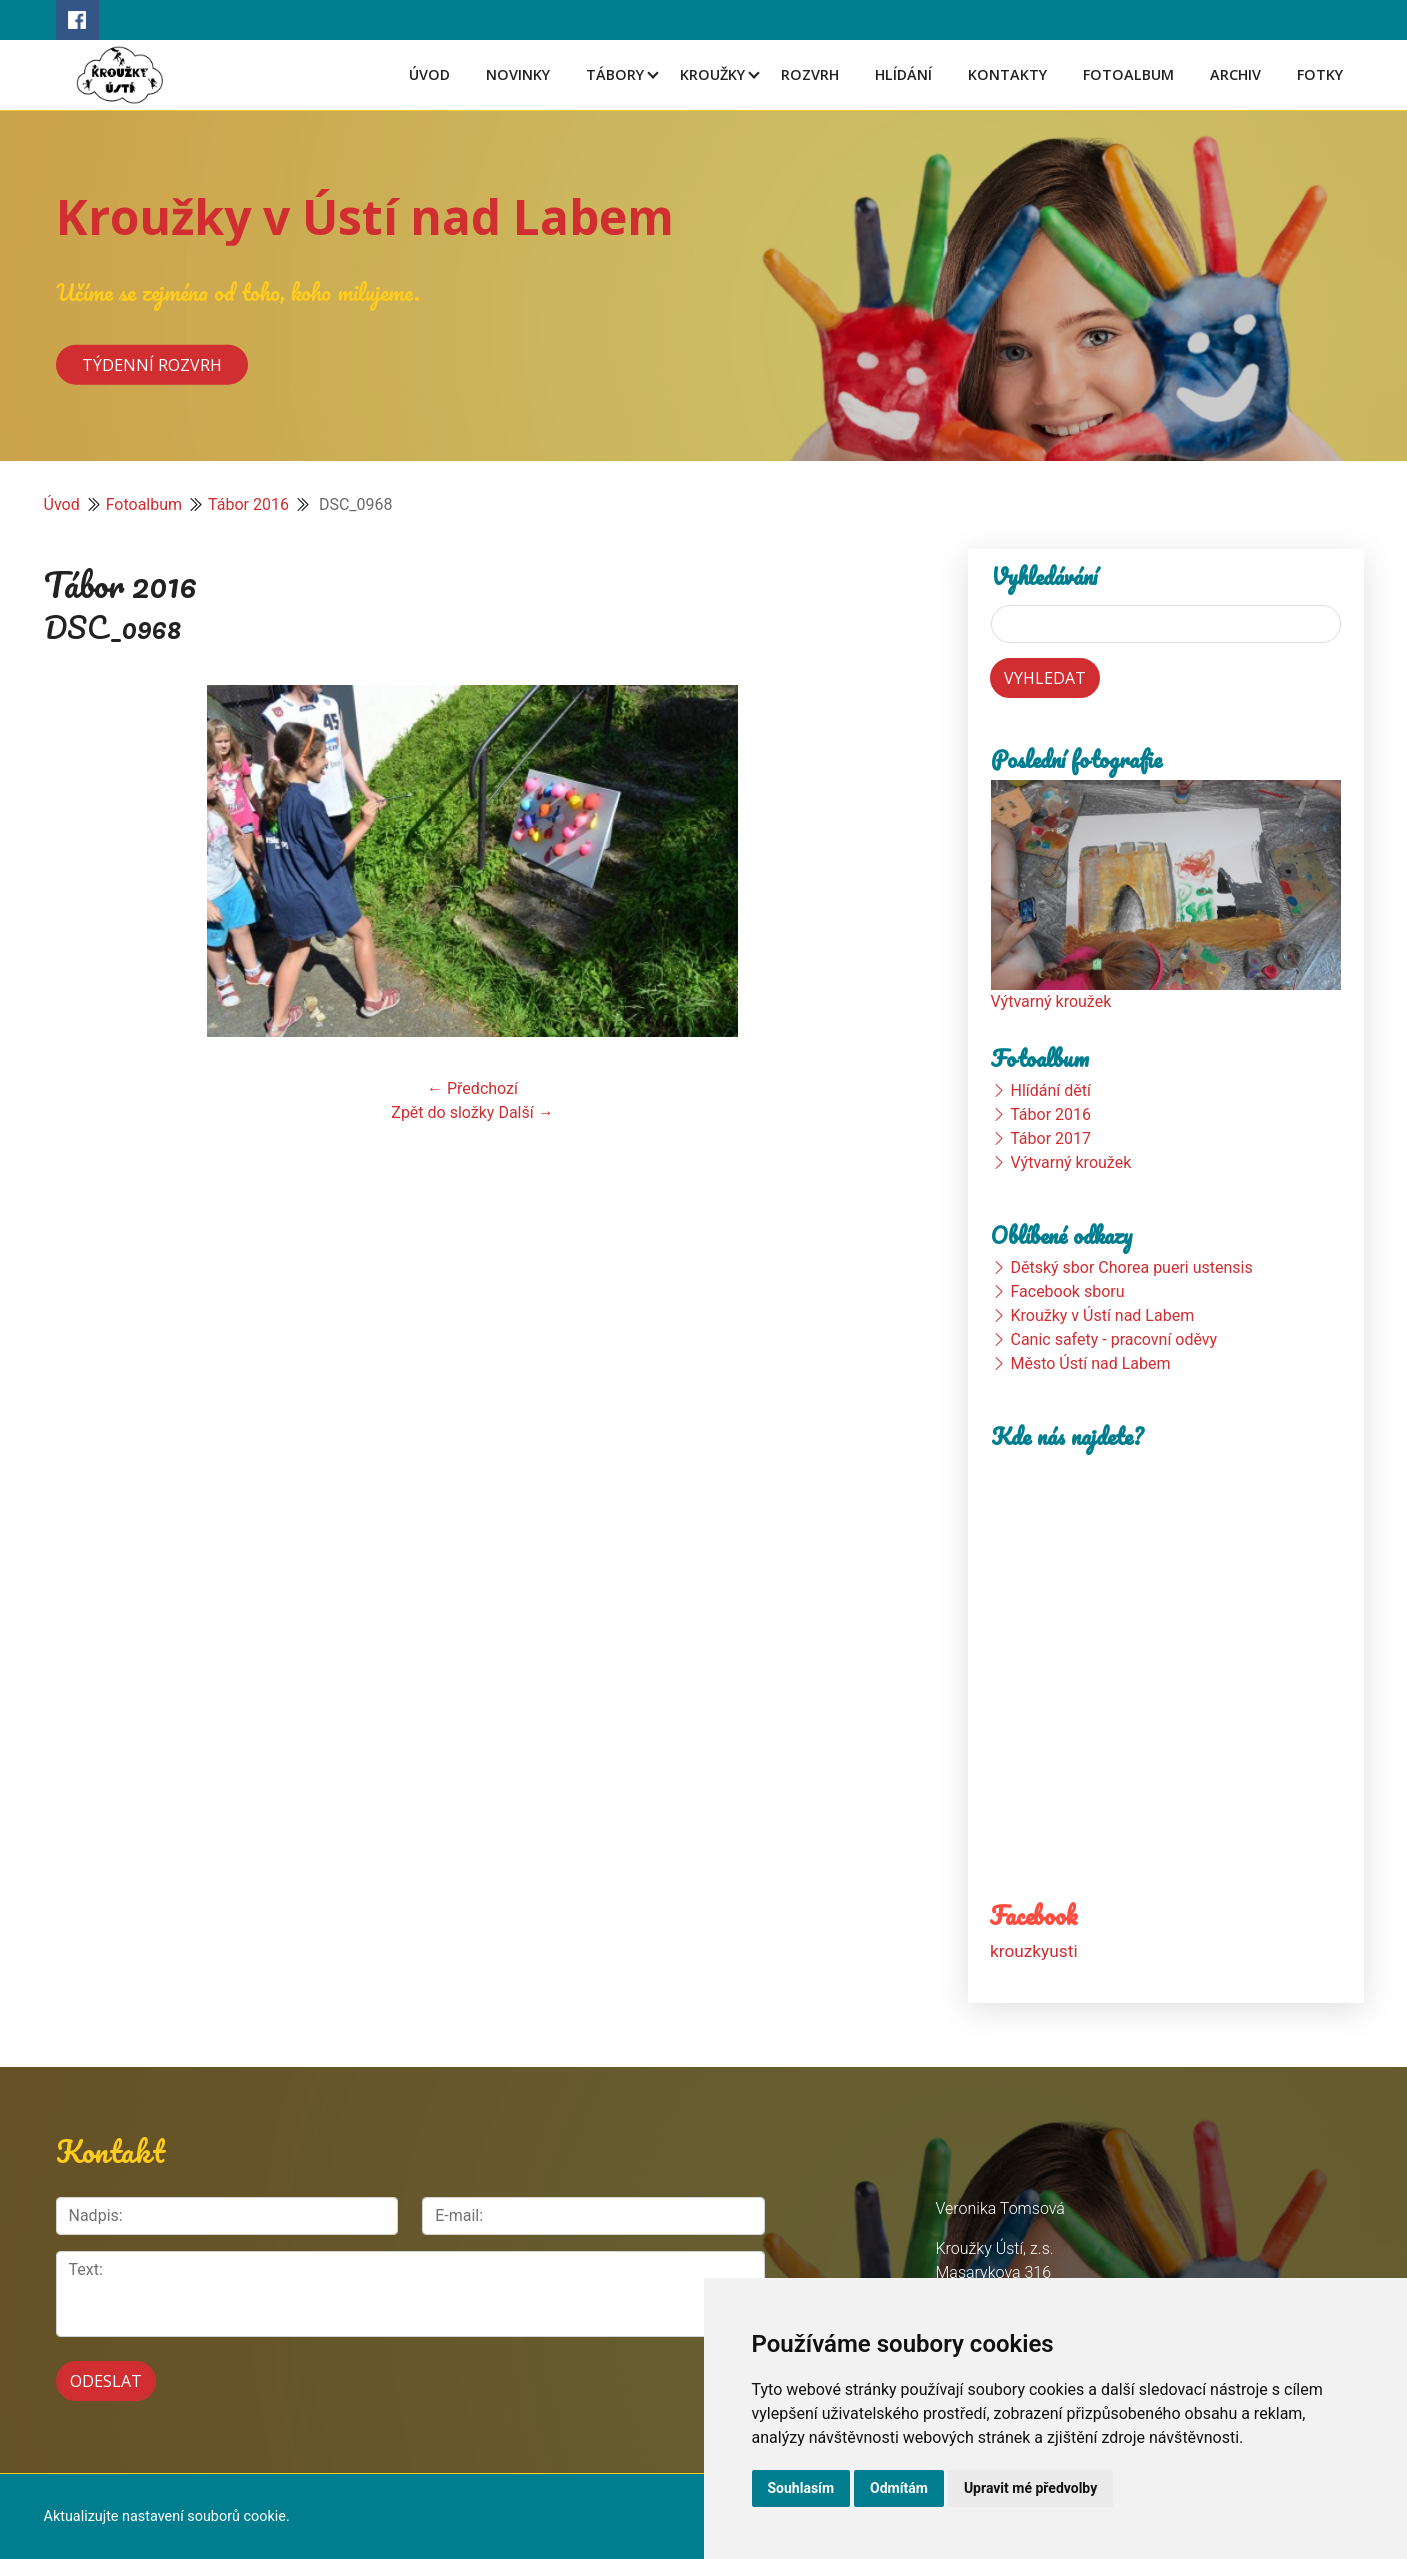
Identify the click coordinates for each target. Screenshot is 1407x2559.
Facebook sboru (1067, 1291)
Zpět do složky (442, 1112)
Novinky (518, 74)
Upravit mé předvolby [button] (1030, 2488)
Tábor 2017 (1050, 1138)
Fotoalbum (1128, 74)
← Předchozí (472, 1088)
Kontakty (1007, 74)
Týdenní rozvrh (152, 364)
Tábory (615, 74)
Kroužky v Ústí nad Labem (365, 216)
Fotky (1320, 74)
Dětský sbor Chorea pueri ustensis (1131, 1267)
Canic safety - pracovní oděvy (1113, 1339)
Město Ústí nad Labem (1090, 1363)
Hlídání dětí (1050, 1090)
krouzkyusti (1033, 1950)
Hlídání (903, 74)
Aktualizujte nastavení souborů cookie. (167, 2516)
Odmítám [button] (899, 2488)
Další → (525, 1112)
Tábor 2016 (248, 504)
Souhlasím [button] (801, 2488)
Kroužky (712, 74)
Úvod (429, 74)
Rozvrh (810, 74)
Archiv (1235, 74)
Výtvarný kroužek (1051, 1001)
